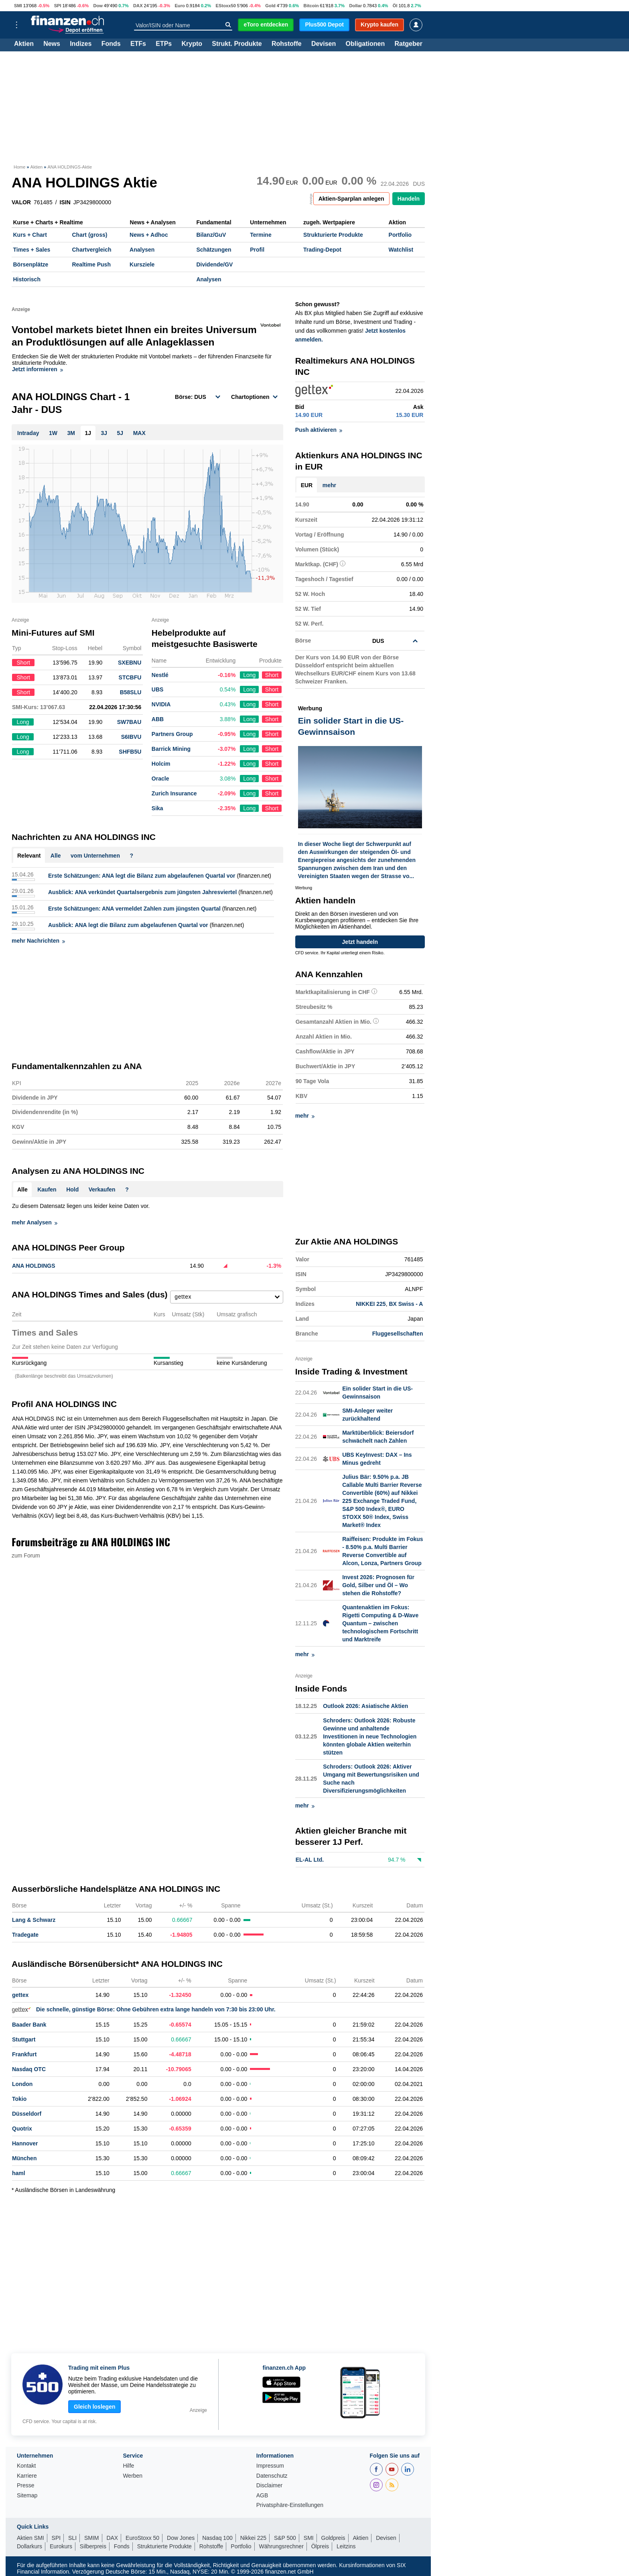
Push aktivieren (319, 430)
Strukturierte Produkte (333, 235)
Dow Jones (181, 2538)
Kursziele (142, 264)
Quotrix (22, 2128)
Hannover (25, 2143)
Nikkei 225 (253, 2538)
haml (18, 2173)
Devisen (323, 44)
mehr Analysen (34, 1222)
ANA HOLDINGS (33, 1266)
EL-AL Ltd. (310, 1859)
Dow (98, 5)
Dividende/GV (214, 264)
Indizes (80, 44)
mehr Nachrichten (38, 940)
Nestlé (160, 675)
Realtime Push (91, 264)
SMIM (91, 2538)
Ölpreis (320, 2546)
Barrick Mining (171, 749)
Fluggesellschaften (397, 1333)
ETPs (164, 44)
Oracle (160, 778)
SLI (72, 2538)
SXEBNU (129, 662)
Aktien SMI (30, 2538)
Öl (395, 5)
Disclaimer (269, 2485)
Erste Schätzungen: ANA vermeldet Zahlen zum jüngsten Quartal (134, 908)
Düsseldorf (26, 2113)
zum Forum (26, 1555)
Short (271, 675)
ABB (158, 719)
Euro (179, 5)
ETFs (138, 44)
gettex (20, 1995)
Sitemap (27, 2496)
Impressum (270, 2466)
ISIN (65, 202)
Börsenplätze (31, 264)
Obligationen (365, 44)
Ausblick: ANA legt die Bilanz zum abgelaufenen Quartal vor (128, 925)
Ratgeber (408, 44)
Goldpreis (333, 2538)
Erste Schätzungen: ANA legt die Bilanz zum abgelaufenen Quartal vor (141, 875)
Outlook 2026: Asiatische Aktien (365, 1706)
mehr (329, 485)
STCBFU (130, 677)
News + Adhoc (149, 235)
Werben (132, 2476)
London (22, 2084)
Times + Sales (32, 249)
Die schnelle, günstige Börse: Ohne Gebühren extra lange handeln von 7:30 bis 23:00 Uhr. (144, 2009)
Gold (270, 5)
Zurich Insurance (174, 793)
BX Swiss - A (406, 1304)
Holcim (161, 763)
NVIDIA (161, 704)
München (24, 2158)
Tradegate (25, 1934)
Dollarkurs (29, 2546)
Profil (257, 249)
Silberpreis (93, 2546)
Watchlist (401, 249)
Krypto (191, 44)
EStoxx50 (225, 5)
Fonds (111, 44)
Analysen (142, 249)
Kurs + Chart (30, 235)
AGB (262, 2496)
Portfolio (400, 235)
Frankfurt (24, 2054)
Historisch (27, 279)
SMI (18, 5)
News (51, 44)
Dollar (355, 5)
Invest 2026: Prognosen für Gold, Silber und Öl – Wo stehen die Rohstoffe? (378, 1585)
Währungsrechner (281, 2546)
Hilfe (128, 2466)
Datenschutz (272, 2476)
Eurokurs (61, 2546)
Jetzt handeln (360, 942)
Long (249, 675)
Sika (157, 808)
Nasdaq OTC (29, 2069)
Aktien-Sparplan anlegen (351, 198)
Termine (260, 235)
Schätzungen (213, 249)
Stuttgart (23, 2039)
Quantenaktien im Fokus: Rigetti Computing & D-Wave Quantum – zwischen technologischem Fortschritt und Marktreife (380, 1623)
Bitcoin (311, 5)
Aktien (24, 44)
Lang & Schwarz (33, 1920)
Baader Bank (29, 2024)
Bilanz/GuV (211, 235)
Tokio (19, 2099)
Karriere (27, 2476)
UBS (158, 689)
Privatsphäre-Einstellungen (289, 2505)
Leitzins (346, 2546)
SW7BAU (129, 722)
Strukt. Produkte (237, 44)
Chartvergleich (91, 249)
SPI (57, 5)
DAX (138, 5)
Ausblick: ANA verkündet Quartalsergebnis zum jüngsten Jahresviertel (142, 892)
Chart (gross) (89, 235)
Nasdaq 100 (217, 2538)
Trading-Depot (322, 249)
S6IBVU (131, 737)
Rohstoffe (287, 44)
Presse (25, 2485)
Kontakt (26, 2466)
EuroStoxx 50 (142, 2538)
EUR (307, 485)
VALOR (21, 202)
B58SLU (131, 692)
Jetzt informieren (37, 369)
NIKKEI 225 (371, 1304)
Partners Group (172, 734)
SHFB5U (130, 751)
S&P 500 (285, 2538)
